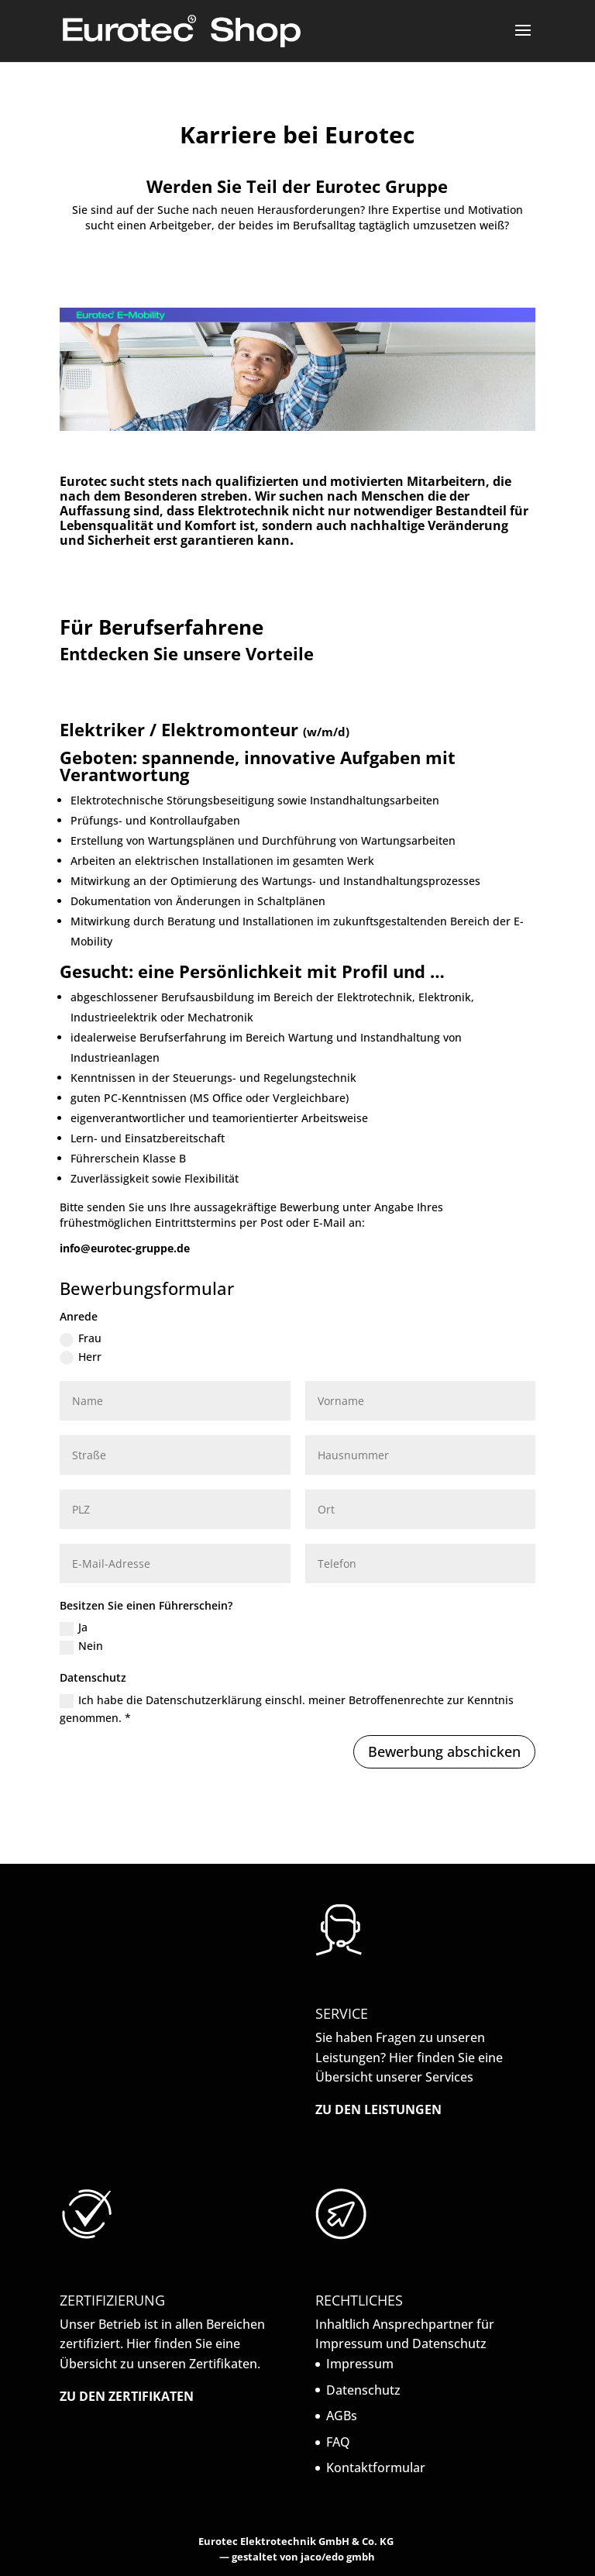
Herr (80, 1357)
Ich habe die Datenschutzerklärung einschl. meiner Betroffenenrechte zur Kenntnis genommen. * (287, 1709)
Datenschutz (363, 2390)
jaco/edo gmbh (338, 2557)
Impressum (360, 2363)
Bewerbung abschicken (444, 1751)
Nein (81, 1646)
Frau (80, 1338)
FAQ (338, 2441)
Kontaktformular (375, 2467)
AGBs (341, 2415)
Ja (74, 1627)
